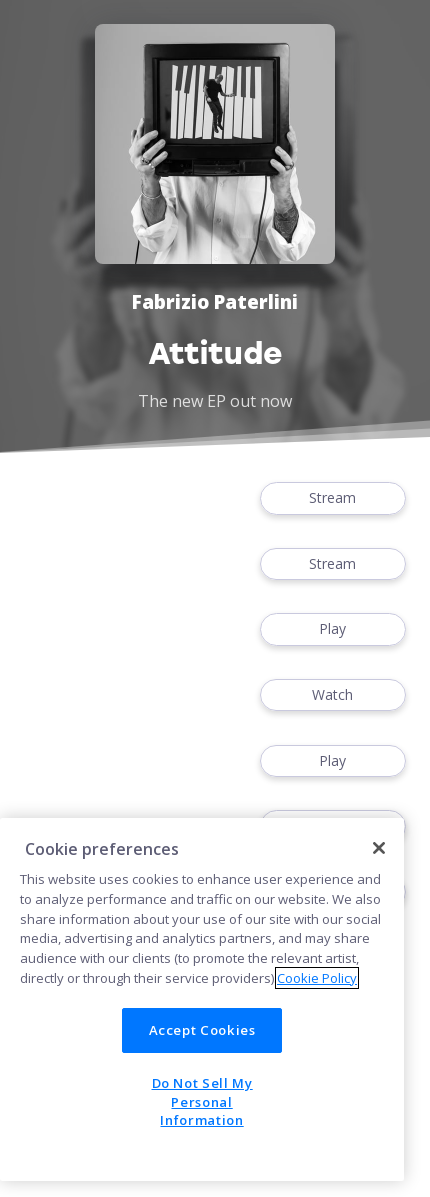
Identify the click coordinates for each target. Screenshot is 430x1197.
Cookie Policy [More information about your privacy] (317, 978)
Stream (333, 498)
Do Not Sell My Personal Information (202, 1101)
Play (333, 629)
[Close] (379, 848)
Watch (333, 695)
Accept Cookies (202, 1030)
